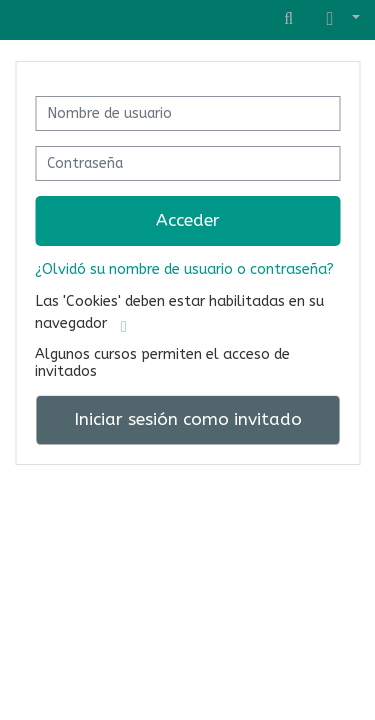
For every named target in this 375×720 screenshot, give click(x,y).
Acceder (188, 220)
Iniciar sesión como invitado (188, 419)
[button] (339, 19)
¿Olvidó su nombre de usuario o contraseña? (184, 269)
